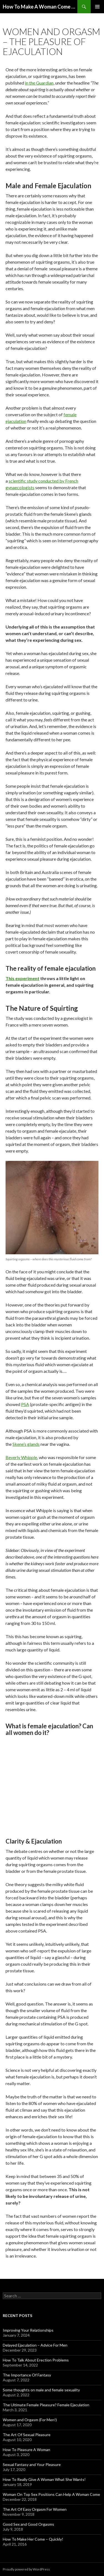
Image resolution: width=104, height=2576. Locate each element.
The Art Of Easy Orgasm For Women (35, 2509)
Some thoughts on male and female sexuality (41, 2389)
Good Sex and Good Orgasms (28, 2524)
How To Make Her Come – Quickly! (33, 2539)
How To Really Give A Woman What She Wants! (44, 2479)
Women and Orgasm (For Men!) (30, 2419)
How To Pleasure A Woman (26, 2449)
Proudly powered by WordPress (26, 2569)
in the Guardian (39, 82)
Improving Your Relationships (28, 2330)
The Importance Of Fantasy (27, 2375)
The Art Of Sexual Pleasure (26, 2434)
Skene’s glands (26, 1444)
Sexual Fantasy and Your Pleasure (32, 2464)
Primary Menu (97, 6)
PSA (25, 1404)
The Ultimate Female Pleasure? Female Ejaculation (46, 2404)
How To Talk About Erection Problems (36, 2360)
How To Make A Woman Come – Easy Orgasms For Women (40, 7)
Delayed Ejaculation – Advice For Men (35, 2345)
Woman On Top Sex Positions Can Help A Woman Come (51, 2494)
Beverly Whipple (21, 1457)
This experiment (22, 978)
